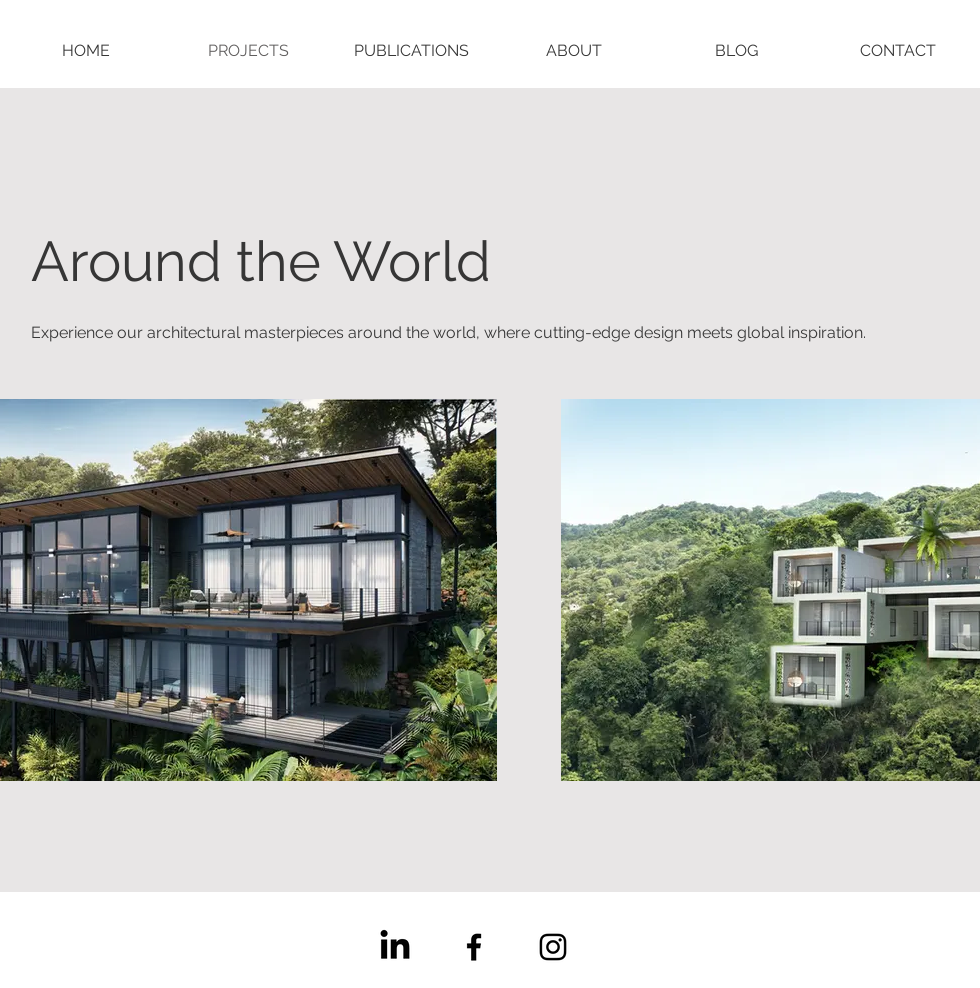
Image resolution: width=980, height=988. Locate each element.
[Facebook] (474, 947)
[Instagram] (553, 947)
